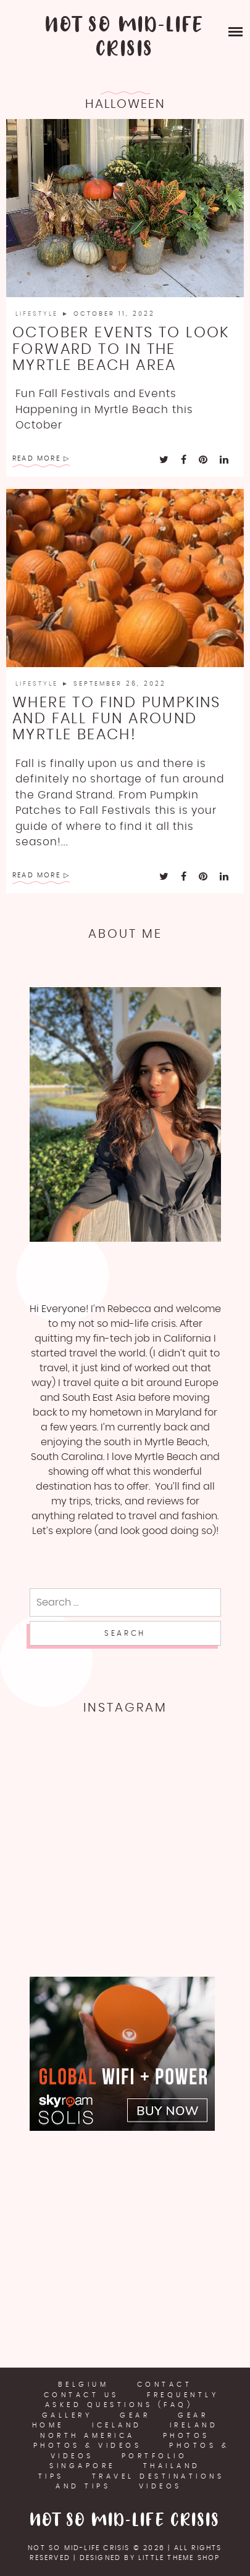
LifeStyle (38, 314)
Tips (51, 2476)
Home (48, 2425)
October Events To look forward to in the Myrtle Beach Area (121, 349)
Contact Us (81, 2395)
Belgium (83, 2384)
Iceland (117, 2425)
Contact (165, 2384)
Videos (160, 2486)
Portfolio (155, 2456)
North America (87, 2435)
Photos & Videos (87, 2445)
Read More (36, 458)
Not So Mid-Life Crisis (125, 37)
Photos (186, 2435)
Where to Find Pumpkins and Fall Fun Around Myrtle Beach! (116, 719)
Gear (135, 2415)
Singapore (82, 2466)
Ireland (194, 2425)
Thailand (172, 2466)
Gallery (67, 2415)
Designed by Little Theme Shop (150, 2557)
